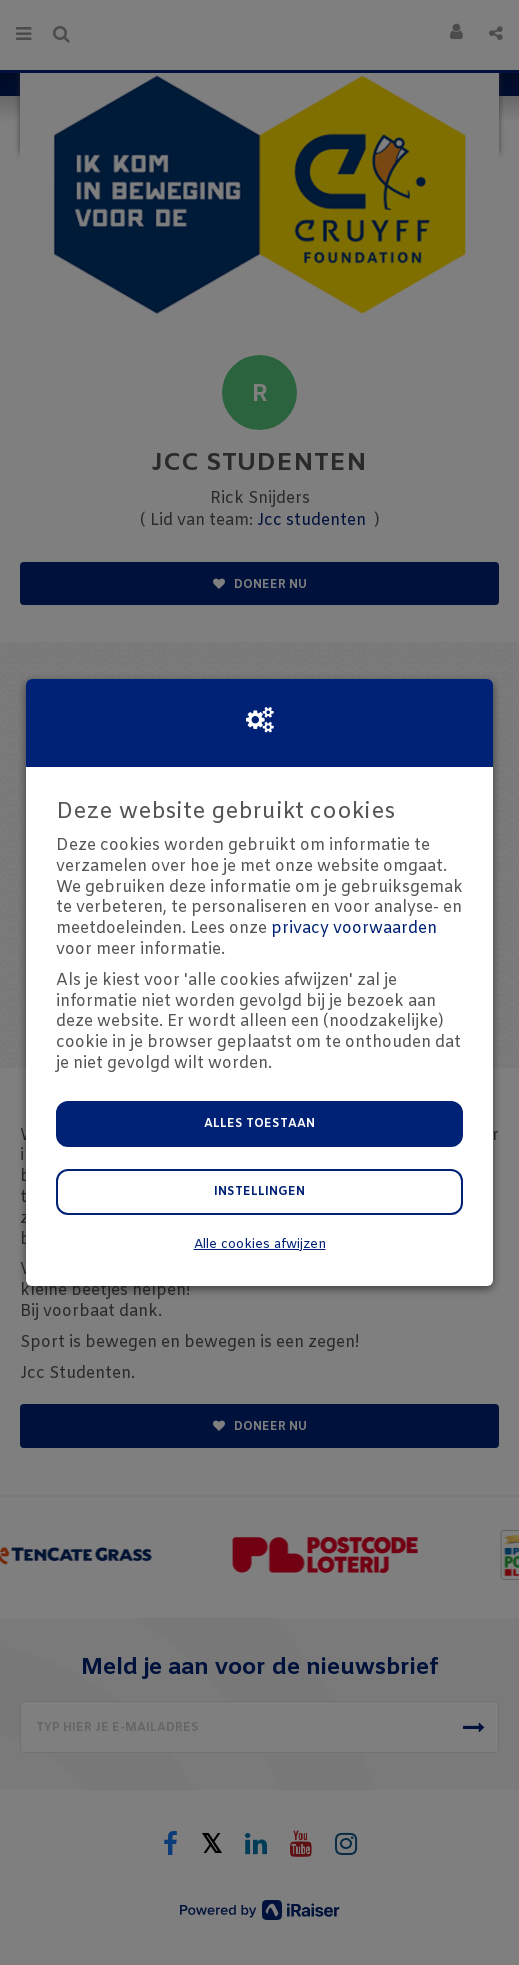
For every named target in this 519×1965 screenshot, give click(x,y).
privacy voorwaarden (354, 928)
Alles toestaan (259, 1124)
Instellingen (259, 1192)
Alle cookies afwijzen (260, 1244)
